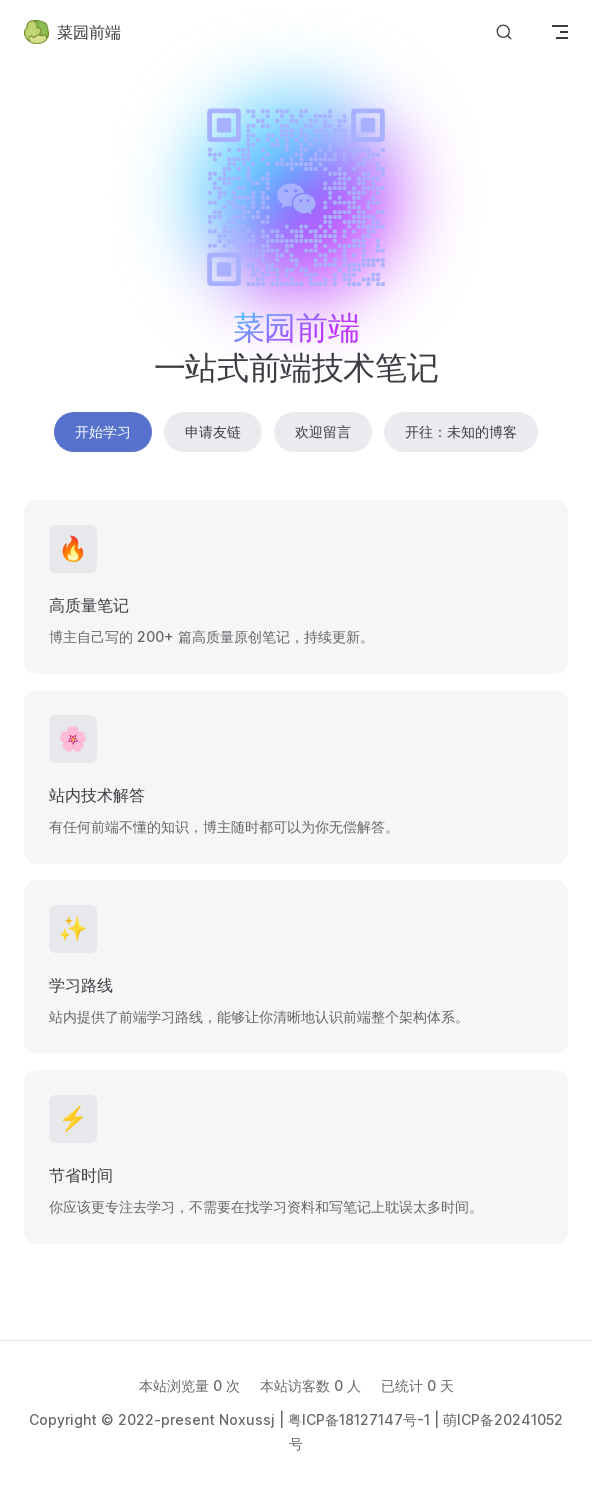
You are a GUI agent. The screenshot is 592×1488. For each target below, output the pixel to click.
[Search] (504, 31)
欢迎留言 (323, 431)
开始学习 (103, 431)
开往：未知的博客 (461, 431)
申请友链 (213, 431)
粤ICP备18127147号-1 (359, 1419)
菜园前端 (72, 32)
